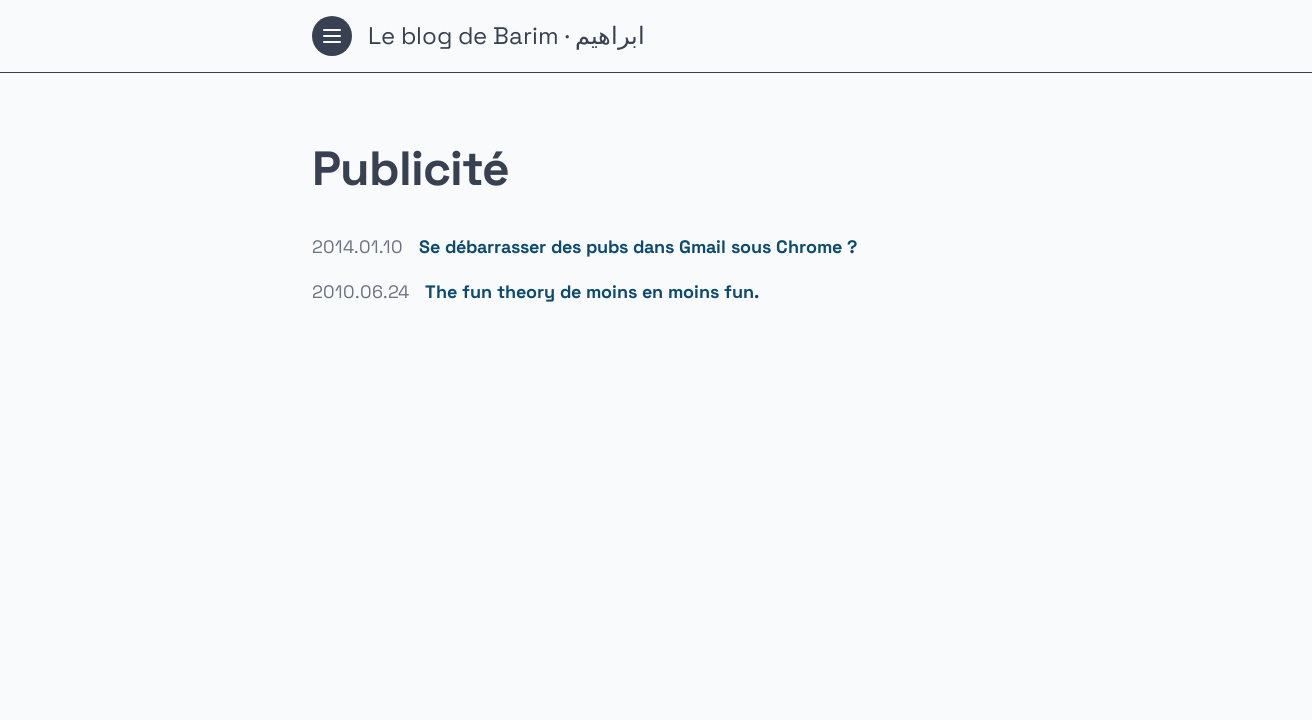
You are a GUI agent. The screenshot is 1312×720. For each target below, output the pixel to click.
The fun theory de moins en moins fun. (592, 291)
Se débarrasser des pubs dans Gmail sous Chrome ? (638, 246)
